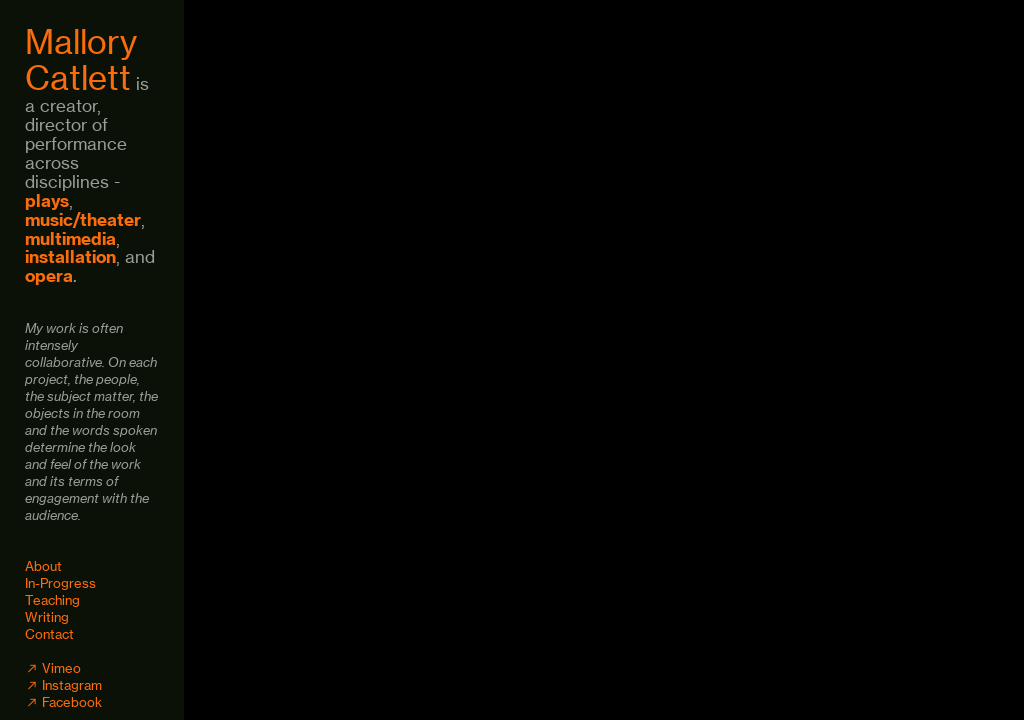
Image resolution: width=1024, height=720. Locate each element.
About (43, 566)
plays (47, 200)
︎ (33, 668)
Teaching (52, 600)
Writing (47, 617)
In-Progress (60, 583)
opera (49, 275)
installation (70, 256)
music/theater (83, 219)
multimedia (70, 238)
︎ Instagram (63, 685)
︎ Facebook (63, 702)
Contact (49, 634)
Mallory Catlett (81, 60)
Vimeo (61, 668)
